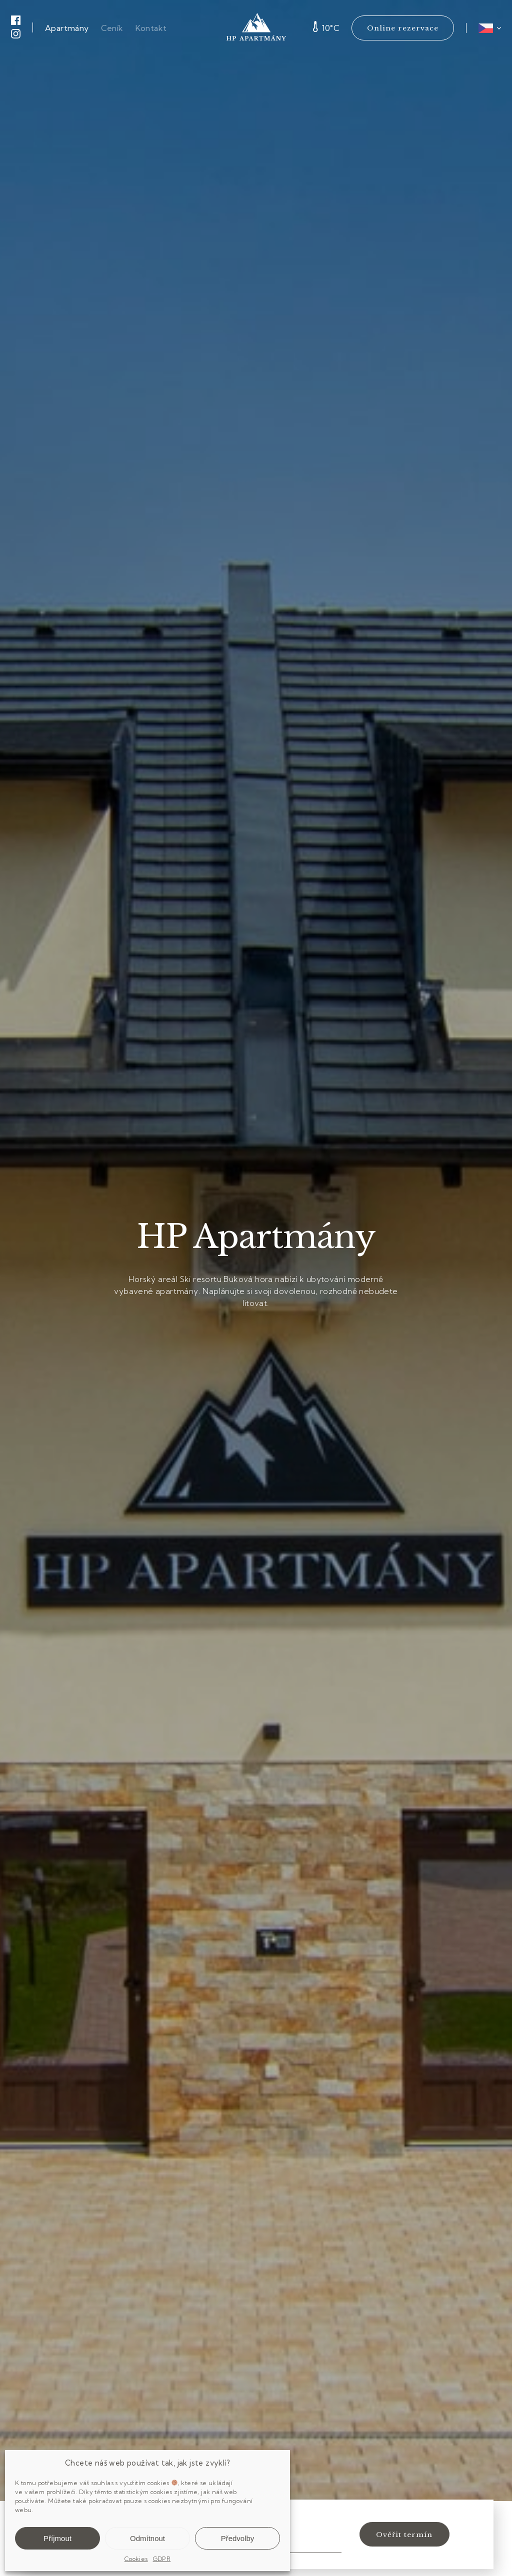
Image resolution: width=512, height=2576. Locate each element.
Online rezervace (402, 28)
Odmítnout (147, 2538)
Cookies (136, 2559)
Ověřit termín (404, 2535)
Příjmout (58, 2538)
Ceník (112, 28)
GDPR (162, 2559)
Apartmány (67, 28)
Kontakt (151, 28)
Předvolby (237, 2538)
